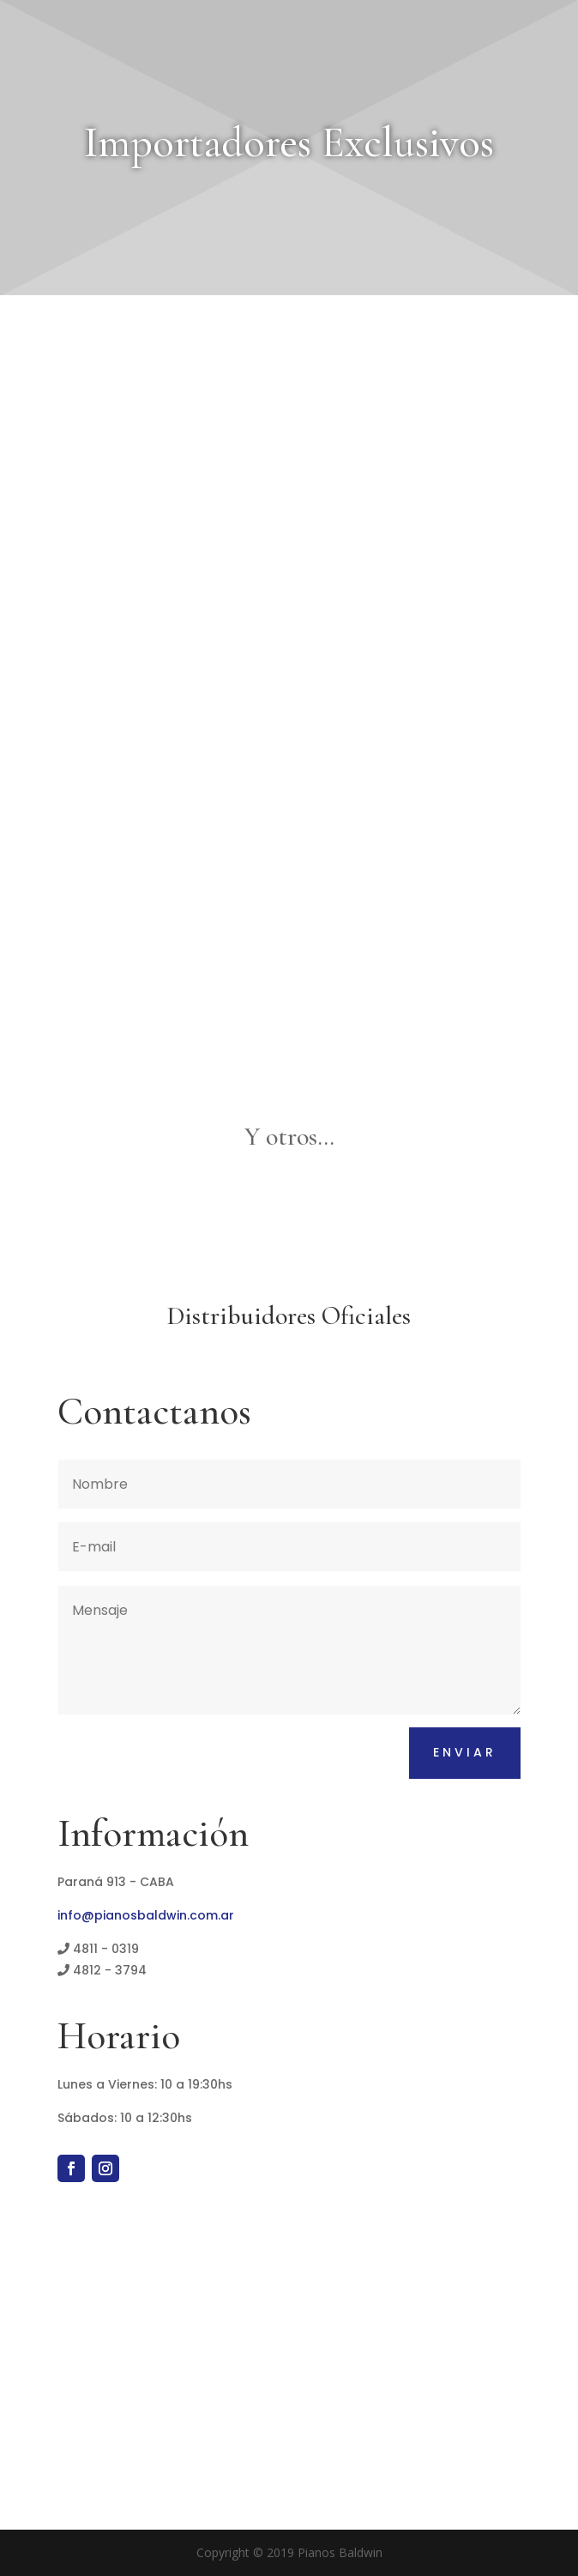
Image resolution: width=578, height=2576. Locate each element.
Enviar (465, 1752)
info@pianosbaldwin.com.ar (145, 1915)
